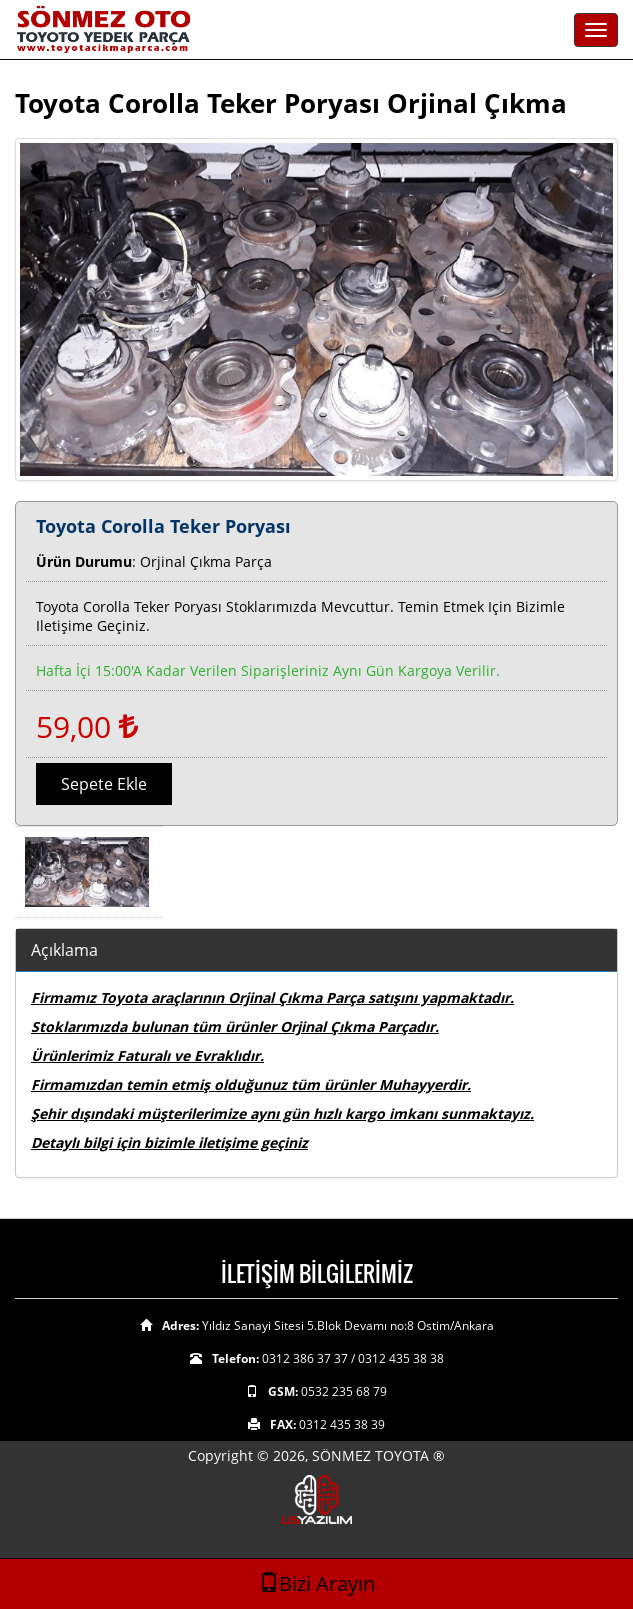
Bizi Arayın (317, 1583)
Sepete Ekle (104, 784)
